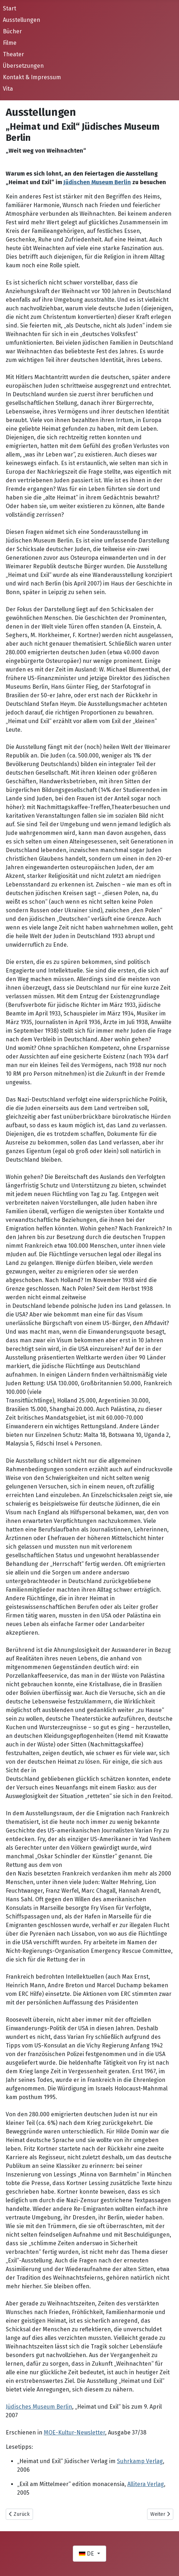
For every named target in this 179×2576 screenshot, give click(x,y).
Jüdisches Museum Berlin (39, 2406)
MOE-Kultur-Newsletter (74, 2432)
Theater (13, 54)
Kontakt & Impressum (32, 77)
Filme (10, 42)
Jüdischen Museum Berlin (97, 182)
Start (9, 8)
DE (87, 2553)
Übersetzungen (23, 65)
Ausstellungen (21, 19)
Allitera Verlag (145, 2484)
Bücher (12, 31)
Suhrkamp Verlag (140, 2461)
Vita (8, 88)
